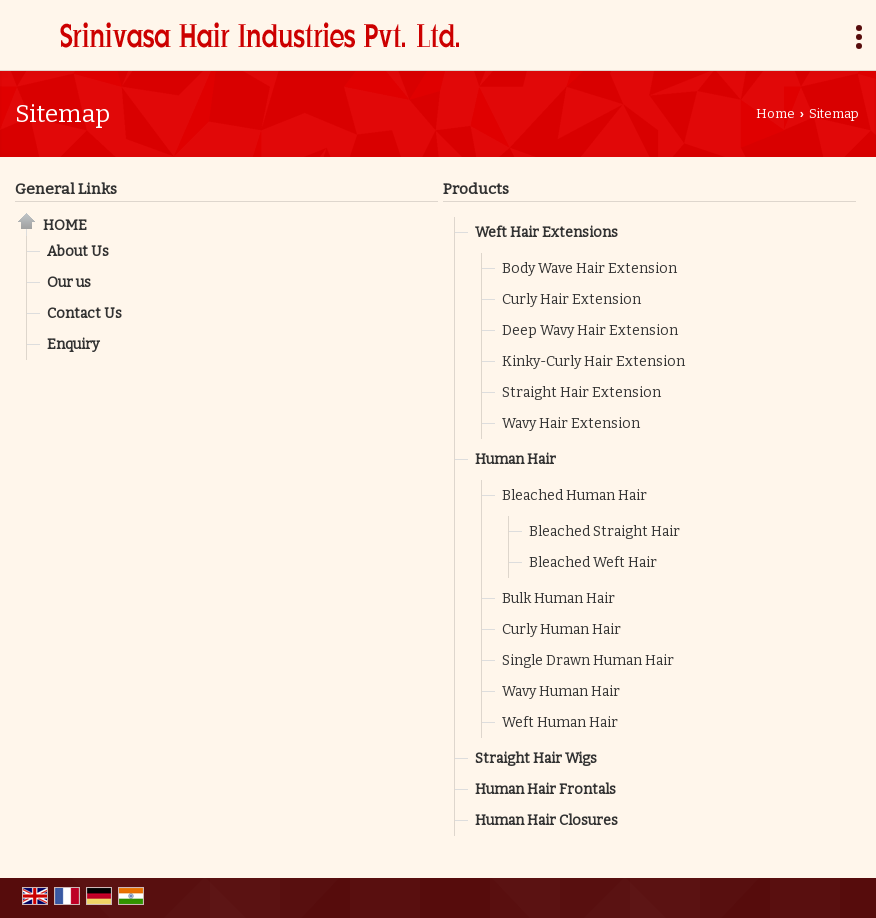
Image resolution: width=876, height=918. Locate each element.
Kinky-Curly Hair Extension (593, 361)
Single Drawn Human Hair (588, 660)
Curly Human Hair (561, 629)
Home (775, 113)
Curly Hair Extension (571, 299)
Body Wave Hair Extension (589, 268)
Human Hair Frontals (545, 789)
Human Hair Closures (546, 820)
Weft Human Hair (560, 722)
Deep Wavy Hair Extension (590, 330)
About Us (78, 251)
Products (476, 189)
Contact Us (84, 313)
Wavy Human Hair (561, 691)
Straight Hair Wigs (536, 758)
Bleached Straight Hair (604, 531)
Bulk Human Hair (558, 598)
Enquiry (73, 344)
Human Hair (515, 459)
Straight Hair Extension (581, 392)
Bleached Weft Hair (593, 562)
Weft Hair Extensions (546, 232)
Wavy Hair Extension (571, 423)
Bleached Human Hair (574, 495)
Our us (69, 282)
